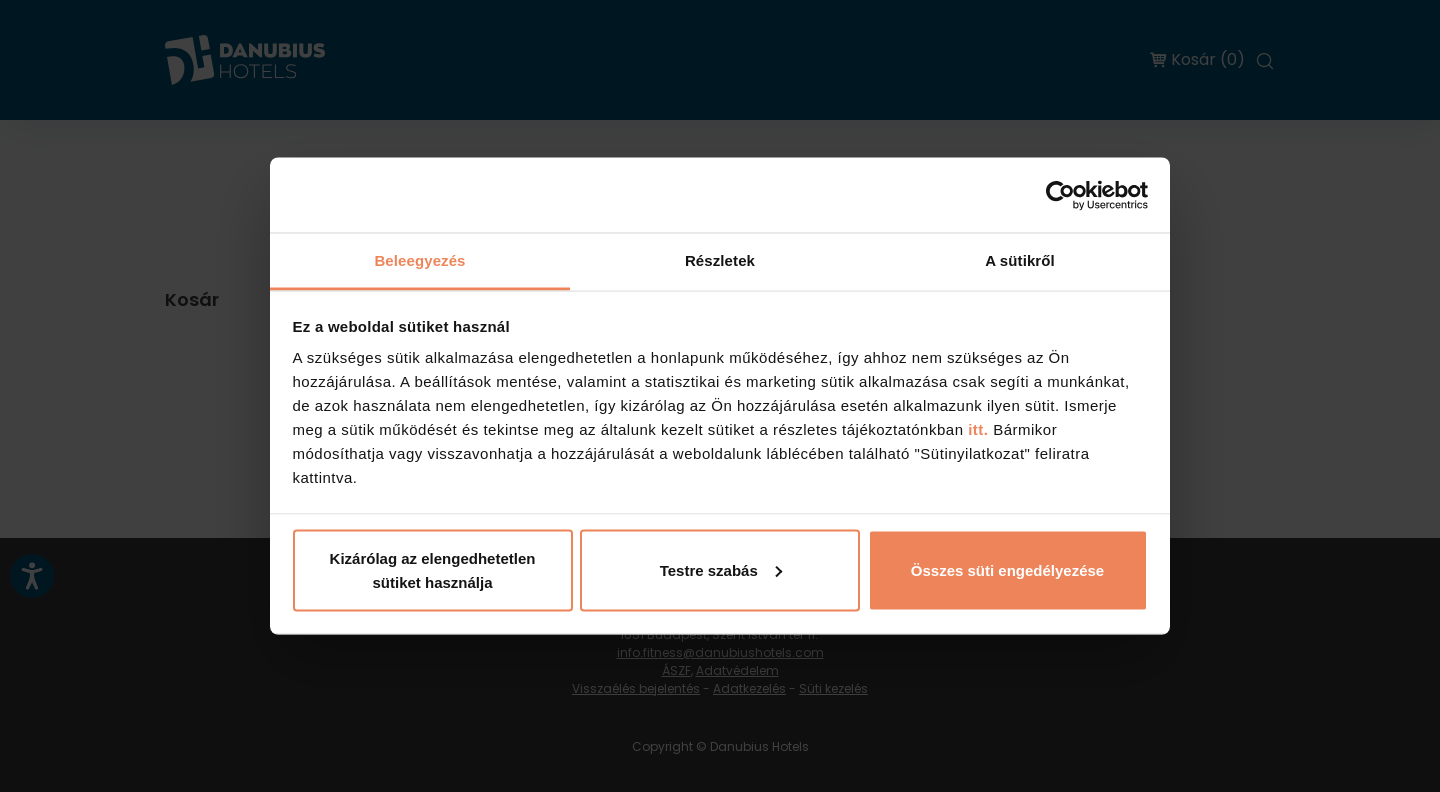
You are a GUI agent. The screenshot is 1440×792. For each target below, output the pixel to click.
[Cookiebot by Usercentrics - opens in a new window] (1060, 195)
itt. (976, 429)
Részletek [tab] (720, 260)
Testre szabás (721, 569)
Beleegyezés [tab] (419, 260)
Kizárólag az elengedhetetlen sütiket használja (433, 569)
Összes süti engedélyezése (1007, 569)
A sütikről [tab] (1020, 260)
